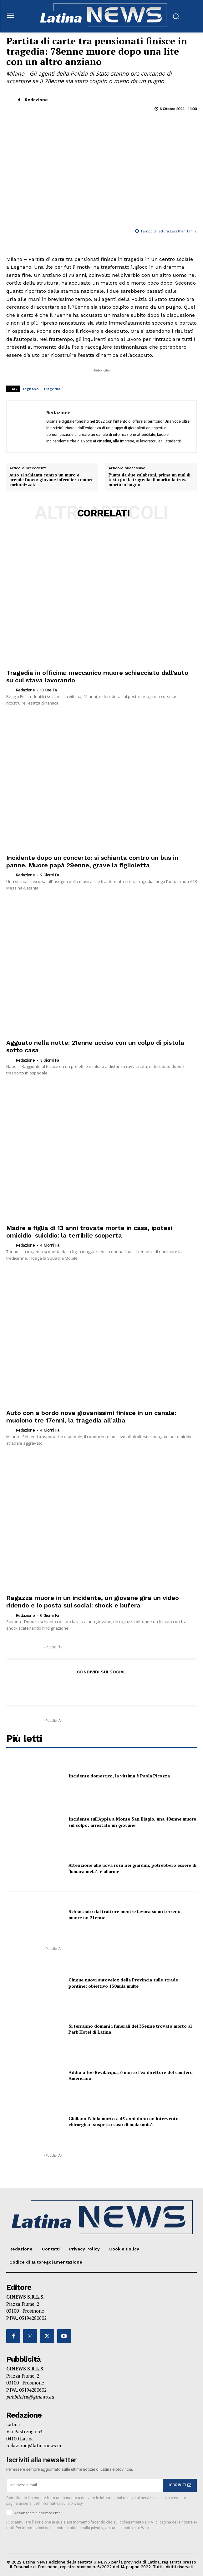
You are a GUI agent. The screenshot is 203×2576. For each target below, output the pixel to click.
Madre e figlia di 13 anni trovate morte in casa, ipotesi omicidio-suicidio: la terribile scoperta (89, 1231)
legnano (31, 389)
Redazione (36, 99)
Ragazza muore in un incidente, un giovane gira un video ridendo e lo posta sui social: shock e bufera (92, 1601)
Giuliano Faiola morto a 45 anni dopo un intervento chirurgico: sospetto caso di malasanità (124, 2121)
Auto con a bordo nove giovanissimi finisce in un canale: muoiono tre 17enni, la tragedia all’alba (91, 1416)
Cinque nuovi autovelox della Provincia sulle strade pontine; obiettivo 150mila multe (123, 1983)
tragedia (52, 389)
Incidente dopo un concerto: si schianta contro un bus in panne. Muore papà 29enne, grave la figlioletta (92, 861)
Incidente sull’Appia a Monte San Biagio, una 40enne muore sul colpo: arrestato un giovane (132, 1822)
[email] (84, 2485)
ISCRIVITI (180, 2485)
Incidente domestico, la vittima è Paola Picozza (119, 1776)
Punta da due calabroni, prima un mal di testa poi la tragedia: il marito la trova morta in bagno (149, 480)
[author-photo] (10, 689)
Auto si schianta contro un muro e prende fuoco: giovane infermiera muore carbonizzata (51, 480)
